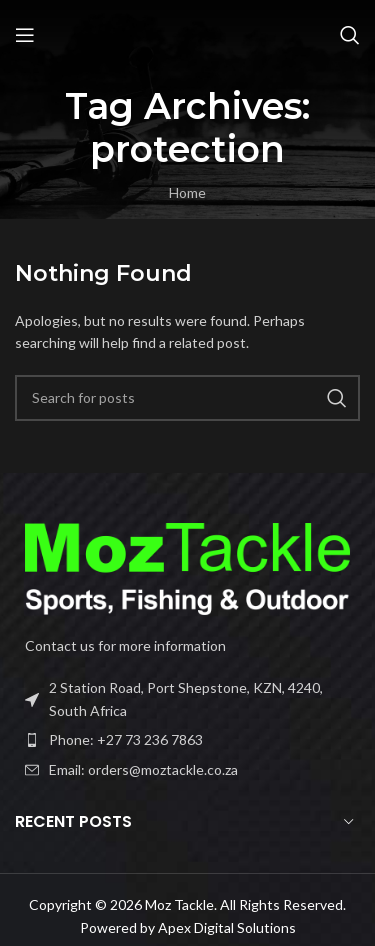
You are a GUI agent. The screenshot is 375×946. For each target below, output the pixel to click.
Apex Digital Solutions (227, 927)
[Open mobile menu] (25, 35)
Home (187, 192)
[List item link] (187, 740)
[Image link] (187, 567)
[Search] (350, 35)
